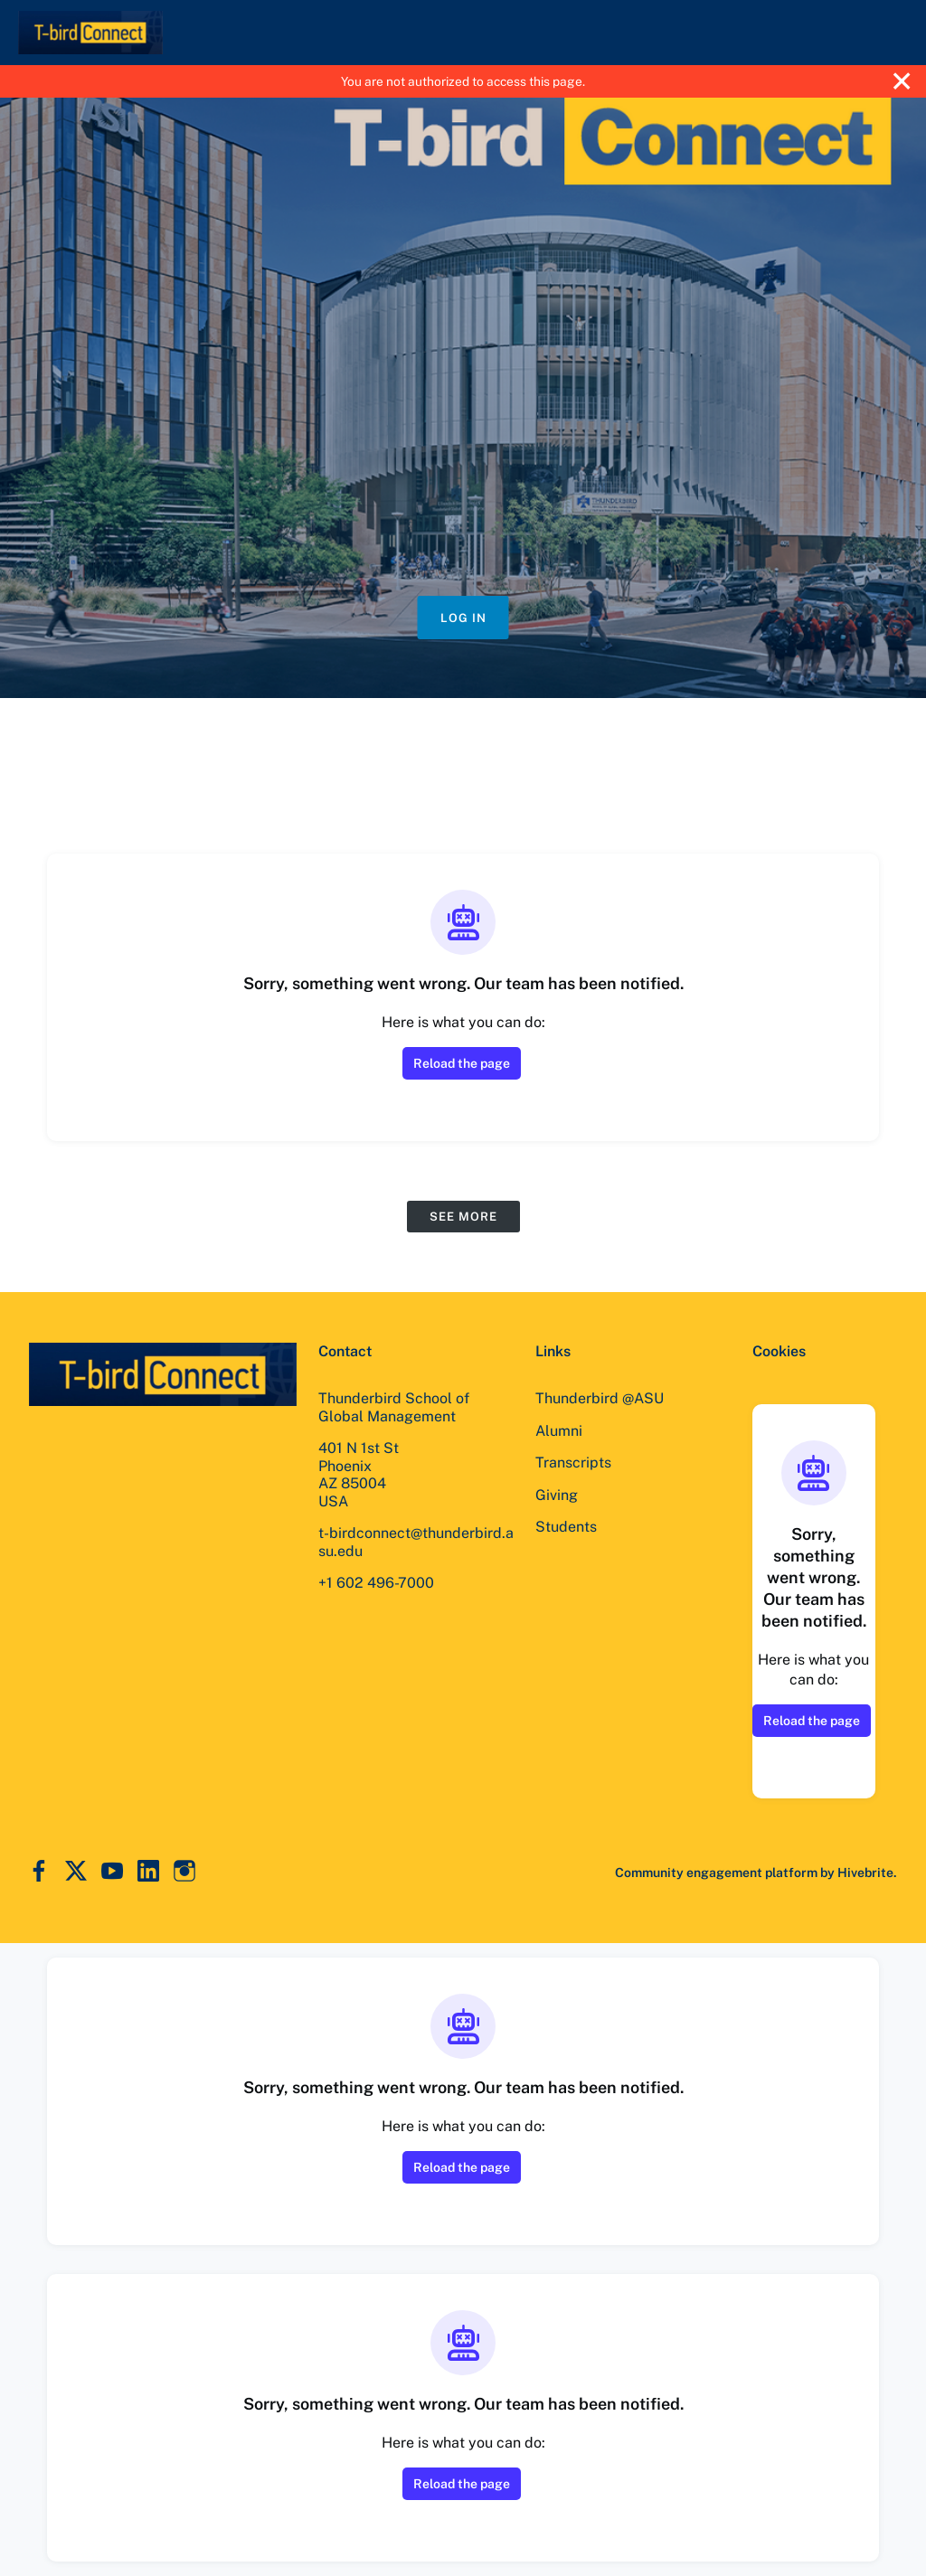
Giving (556, 1495)
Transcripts (573, 1462)
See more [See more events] (463, 1216)
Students (566, 1526)
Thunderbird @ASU (599, 1398)
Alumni (558, 1430)
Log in (463, 618)
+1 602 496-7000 (376, 1582)
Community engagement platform (716, 1872)
